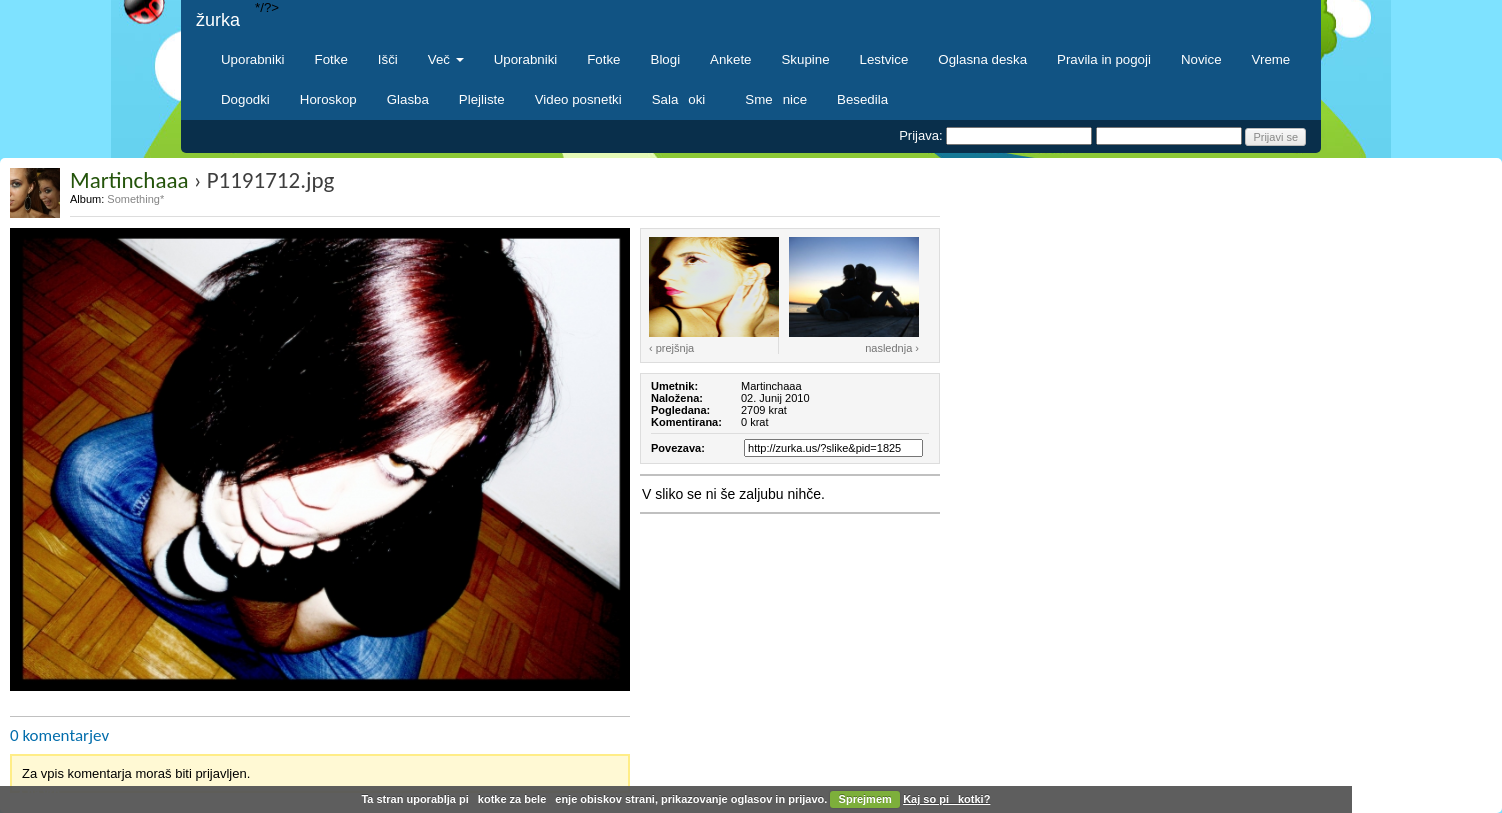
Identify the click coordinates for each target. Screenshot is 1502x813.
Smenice (776, 99)
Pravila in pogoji (1104, 59)
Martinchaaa (129, 180)
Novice (1201, 59)
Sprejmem (865, 799)
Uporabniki (253, 59)
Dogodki (245, 99)
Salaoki (684, 99)
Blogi (666, 59)
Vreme (1271, 59)
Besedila (862, 99)
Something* (135, 199)
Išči (388, 59)
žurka (218, 20)
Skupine (806, 59)
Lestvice (884, 59)
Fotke (331, 59)
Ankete (730, 59)
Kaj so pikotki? (946, 799)
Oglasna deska (982, 59)
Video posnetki (578, 99)
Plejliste (482, 99)
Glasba (408, 99)
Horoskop (328, 99)
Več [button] (446, 59)
